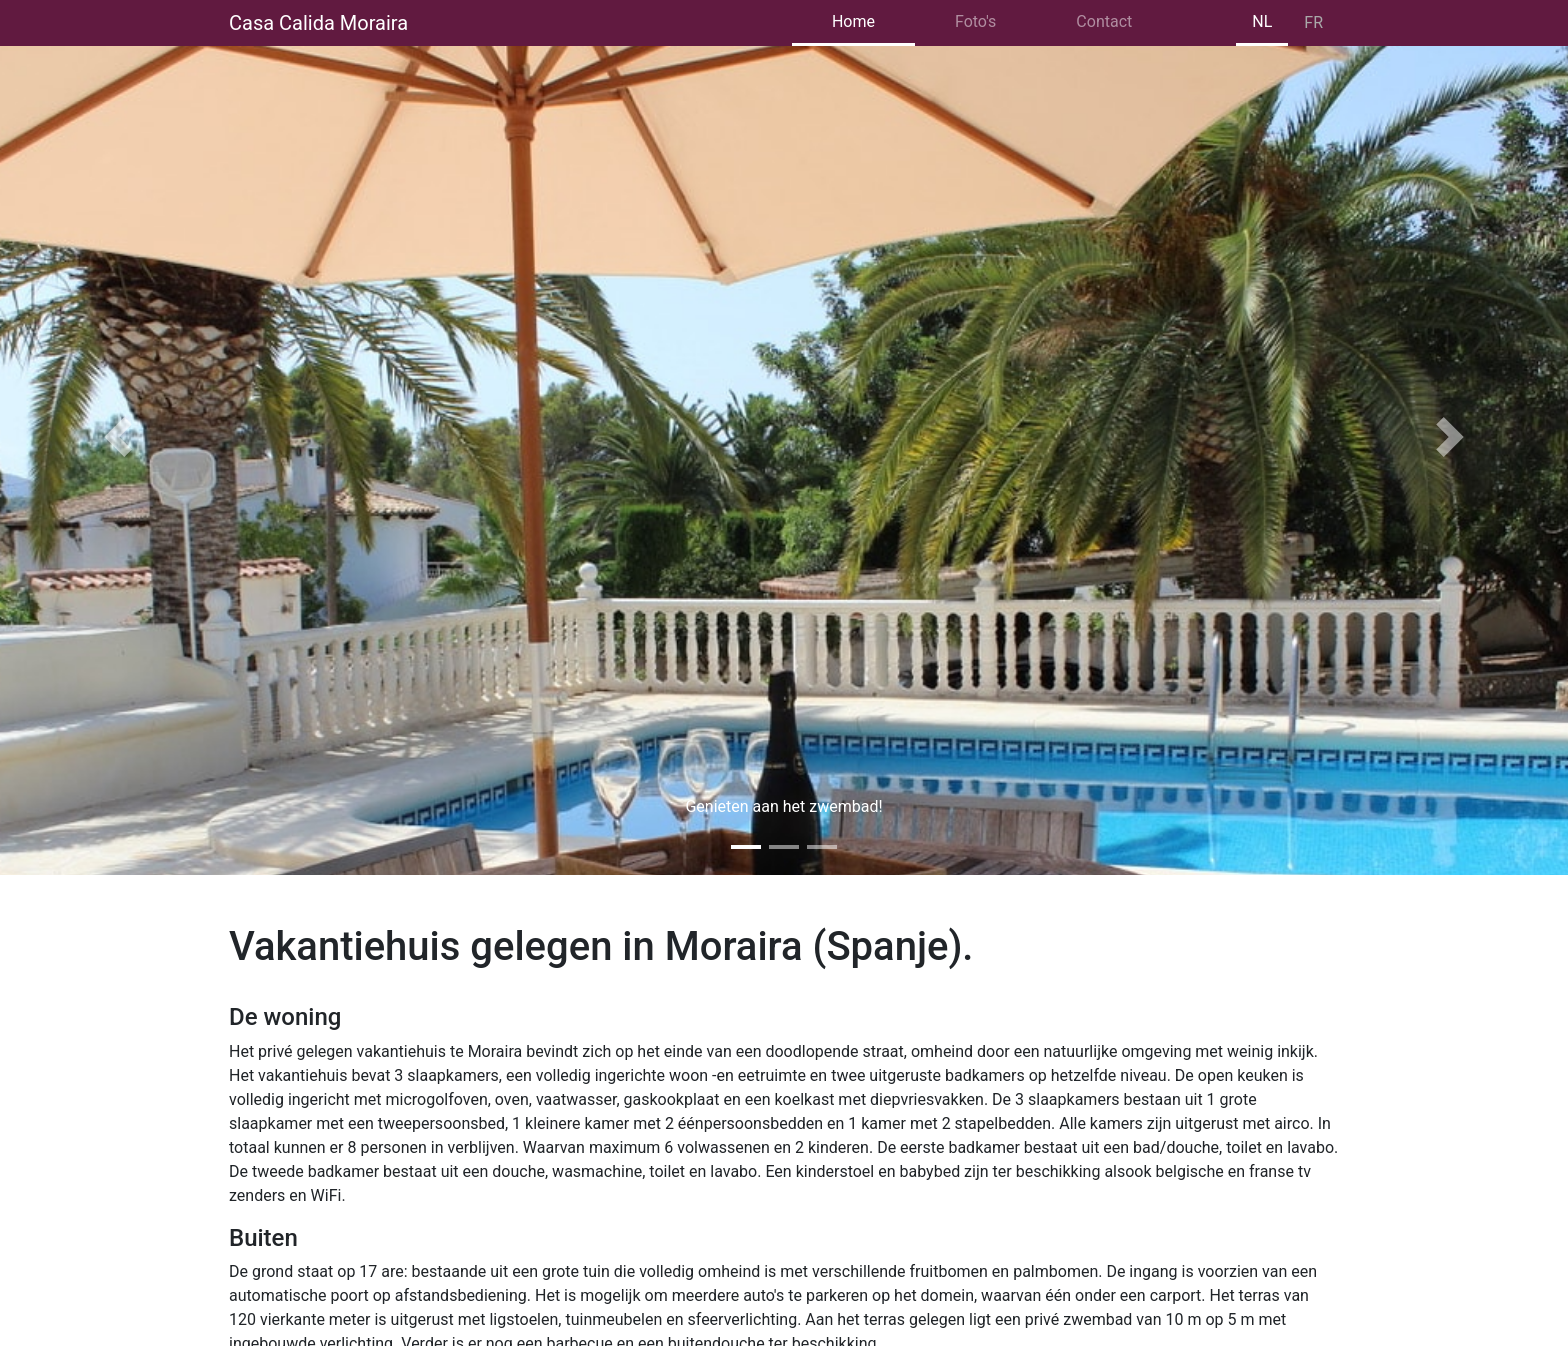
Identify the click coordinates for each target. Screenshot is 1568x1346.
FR (1313, 22)
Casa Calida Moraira (318, 23)
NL (1262, 21)
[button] (117, 437)
